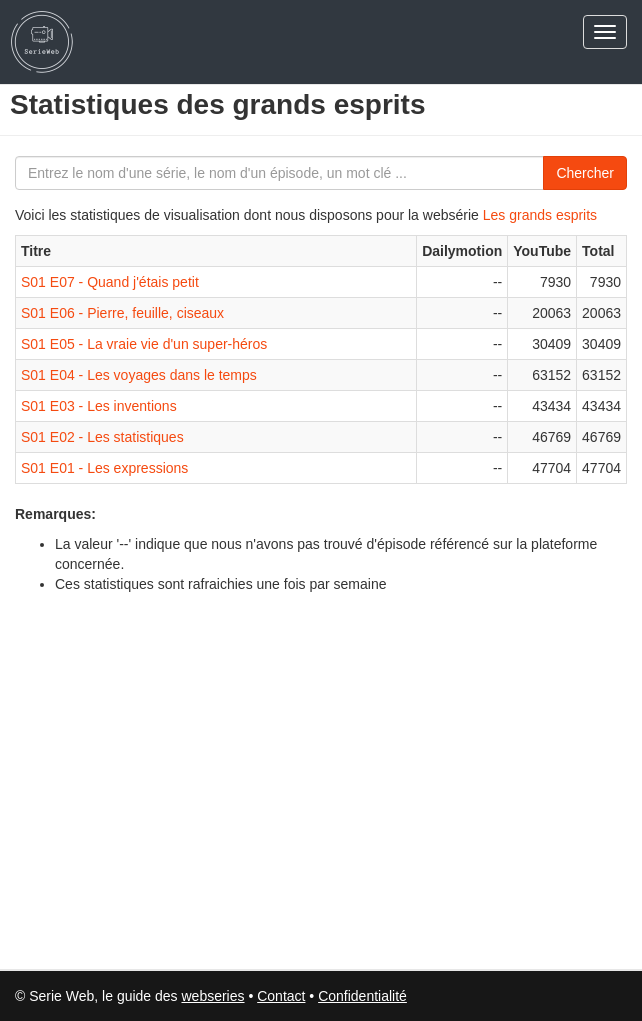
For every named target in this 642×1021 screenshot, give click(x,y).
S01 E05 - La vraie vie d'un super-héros (144, 344)
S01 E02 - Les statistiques (102, 437)
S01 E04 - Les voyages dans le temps (139, 375)
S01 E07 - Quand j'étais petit (110, 282)
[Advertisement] (160, 779)
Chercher (585, 173)
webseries (212, 996)
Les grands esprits (540, 215)
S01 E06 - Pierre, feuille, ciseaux (122, 313)
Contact (281, 996)
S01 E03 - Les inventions (99, 406)
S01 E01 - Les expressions (104, 468)
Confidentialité (362, 996)
